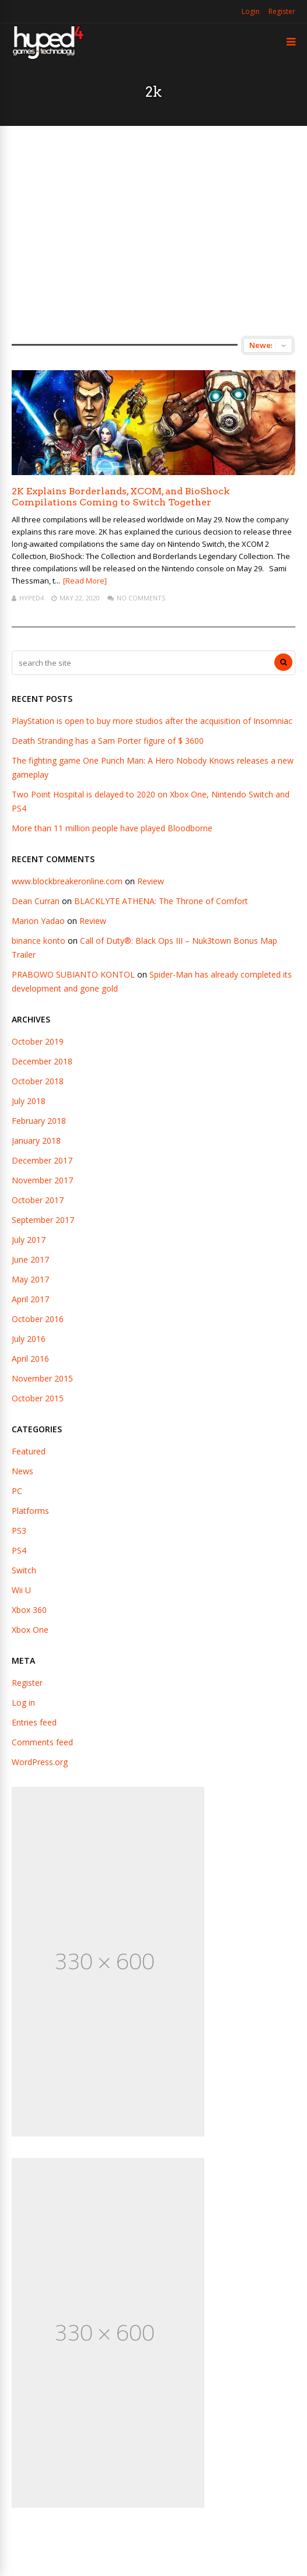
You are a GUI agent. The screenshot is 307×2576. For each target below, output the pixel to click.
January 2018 (36, 1140)
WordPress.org (40, 1761)
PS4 (19, 1550)
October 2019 (38, 1041)
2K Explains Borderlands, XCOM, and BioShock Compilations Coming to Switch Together (121, 497)
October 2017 (38, 1200)
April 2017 (30, 1299)
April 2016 (30, 1358)
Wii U (21, 1589)
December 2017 (42, 1160)
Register (281, 11)
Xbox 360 (29, 1609)
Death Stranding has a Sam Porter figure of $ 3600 (108, 740)
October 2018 (38, 1081)
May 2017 (30, 1279)
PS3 (19, 1530)
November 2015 (42, 1378)
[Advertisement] (153, 230)
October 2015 (38, 1398)
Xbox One (30, 1629)
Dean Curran (36, 900)
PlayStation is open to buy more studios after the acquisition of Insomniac (152, 720)
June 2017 (30, 1259)
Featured (29, 1451)
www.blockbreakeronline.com (67, 881)
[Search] (283, 662)
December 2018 (42, 1061)
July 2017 (29, 1239)
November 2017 (42, 1180)
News (22, 1471)
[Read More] (85, 580)
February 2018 (39, 1120)
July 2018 (29, 1100)
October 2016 (38, 1318)
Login (251, 11)
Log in (23, 1702)
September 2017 (43, 1219)
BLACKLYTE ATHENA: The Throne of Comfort (161, 900)
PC (17, 1490)
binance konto (38, 940)
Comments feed (42, 1742)
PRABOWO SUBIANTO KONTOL (73, 974)
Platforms (30, 1510)
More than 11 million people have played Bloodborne (112, 828)
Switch (24, 1570)
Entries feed (34, 1722)
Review (150, 881)
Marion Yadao (38, 920)
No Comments (141, 597)
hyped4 (31, 597)
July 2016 (29, 1338)
